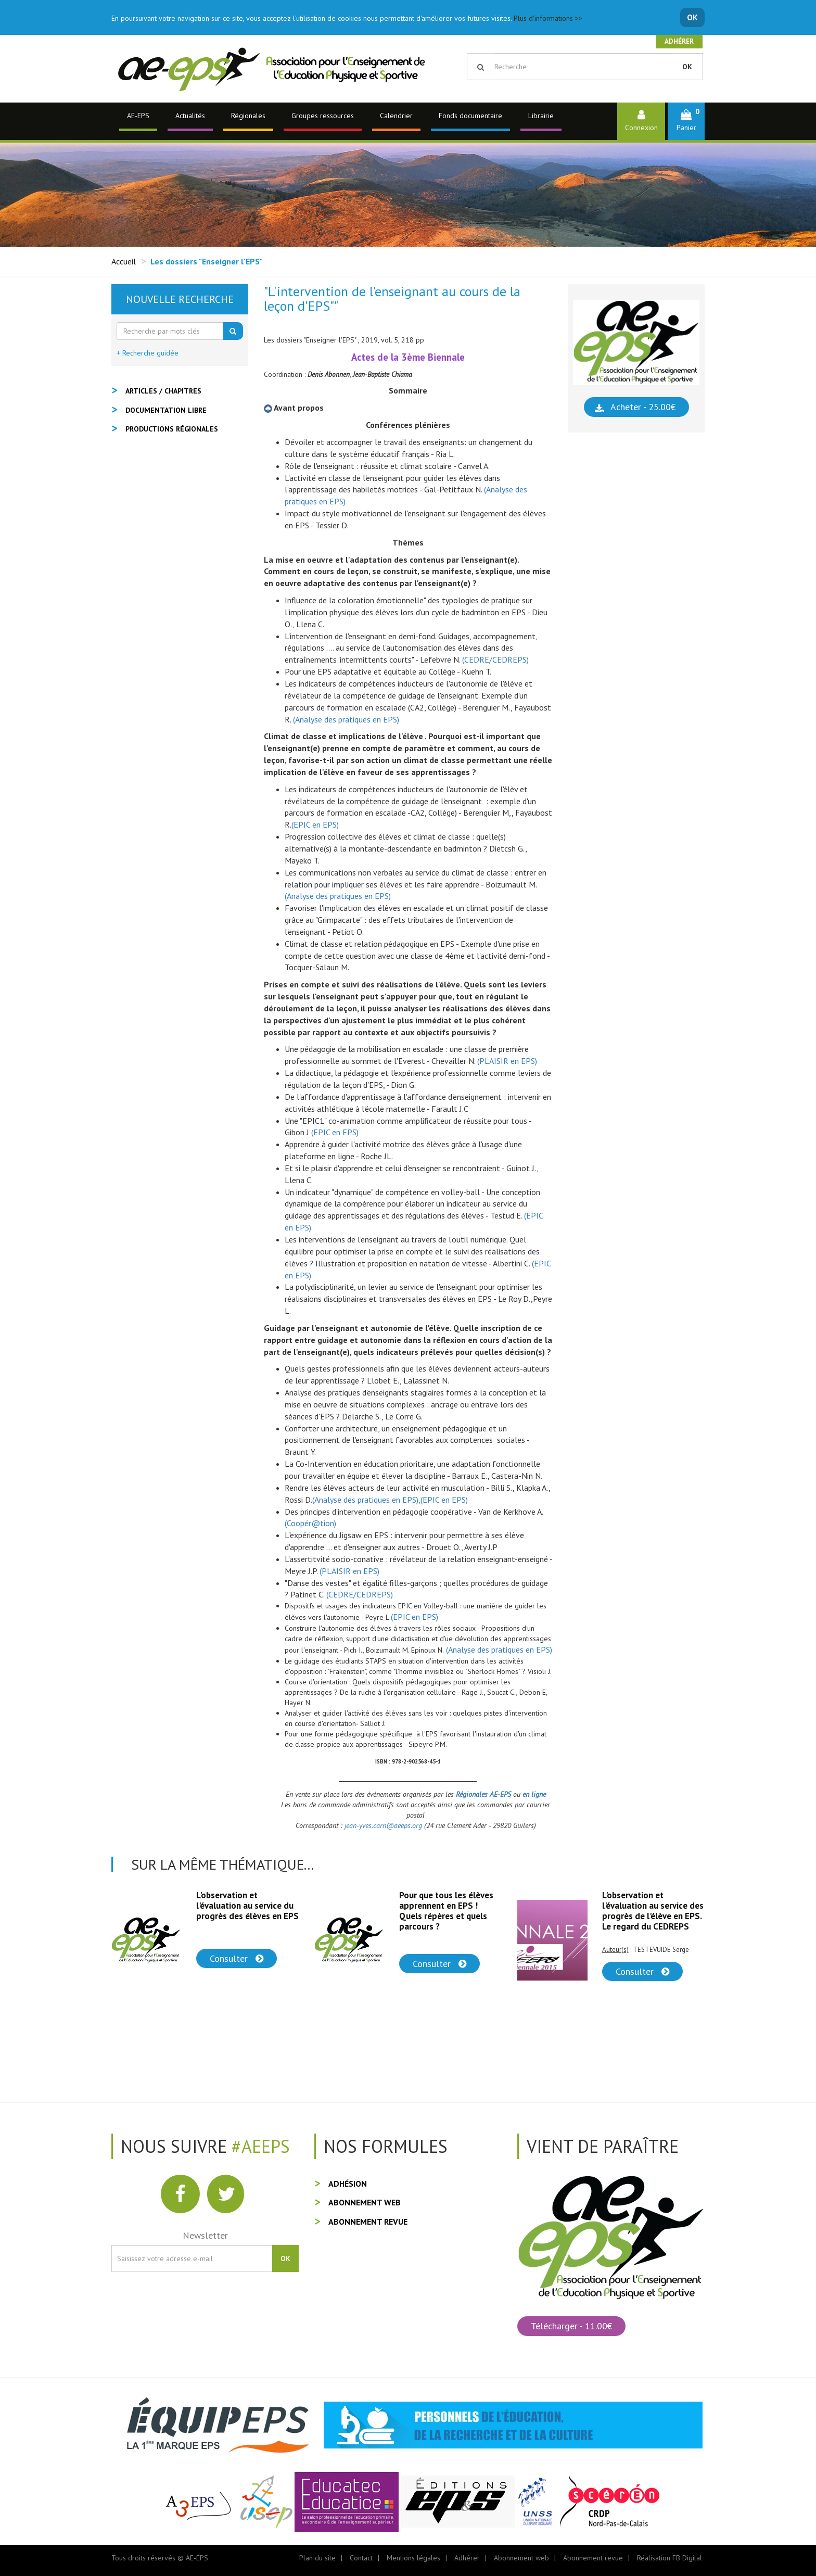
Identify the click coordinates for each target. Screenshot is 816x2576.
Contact (361, 2557)
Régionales (248, 115)
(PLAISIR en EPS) (507, 1061)
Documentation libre (166, 410)
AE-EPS (138, 115)
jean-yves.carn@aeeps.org (383, 1825)
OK (692, 17)
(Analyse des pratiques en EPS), (366, 1499)
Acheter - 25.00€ (642, 407)
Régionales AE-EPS (484, 1794)
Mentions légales (413, 2557)
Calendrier (396, 115)
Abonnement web (364, 2202)
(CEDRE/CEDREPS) (495, 659)
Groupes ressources (322, 115)
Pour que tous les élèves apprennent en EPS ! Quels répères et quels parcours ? (446, 1910)
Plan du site (317, 2557)
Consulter (236, 1958)
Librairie (541, 115)
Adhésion (347, 2183)
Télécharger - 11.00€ (571, 2326)
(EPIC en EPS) (315, 824)
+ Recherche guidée (147, 353)
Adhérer (679, 41)
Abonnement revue (367, 2221)
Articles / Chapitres (163, 391)
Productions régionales (171, 429)
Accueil (123, 261)
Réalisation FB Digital (669, 2557)
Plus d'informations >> (548, 18)
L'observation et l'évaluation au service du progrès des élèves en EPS (247, 1905)
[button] (686, 121)
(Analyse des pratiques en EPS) (346, 719)
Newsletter (205, 2235)
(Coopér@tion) (310, 1523)
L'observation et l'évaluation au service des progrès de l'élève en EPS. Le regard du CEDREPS (653, 1910)
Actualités (190, 115)
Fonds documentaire (470, 115)
